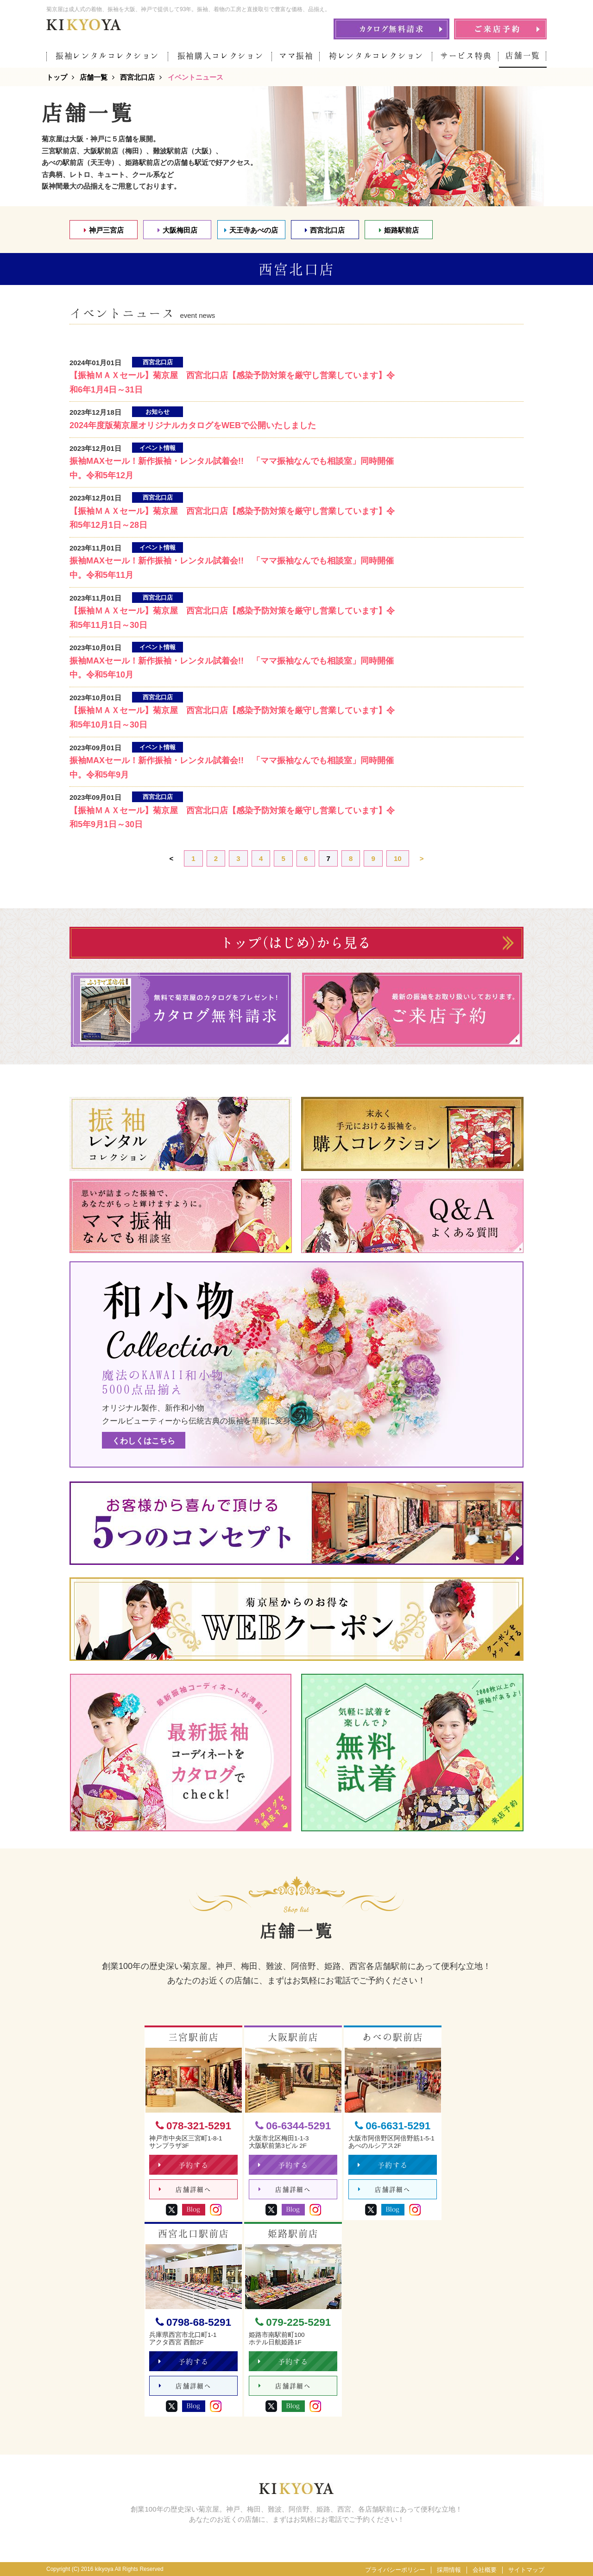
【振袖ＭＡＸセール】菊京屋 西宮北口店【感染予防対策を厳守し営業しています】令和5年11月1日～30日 (232, 618)
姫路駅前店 (399, 230)
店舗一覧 (522, 55)
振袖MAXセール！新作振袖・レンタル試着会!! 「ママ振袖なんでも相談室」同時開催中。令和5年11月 (231, 568)
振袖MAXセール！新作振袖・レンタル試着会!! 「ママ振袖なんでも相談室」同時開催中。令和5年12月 (231, 468)
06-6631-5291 (392, 2126)
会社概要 (485, 2569)
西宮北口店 (325, 230)
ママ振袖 (296, 56)
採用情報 (449, 2569)
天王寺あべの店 (251, 230)
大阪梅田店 (177, 230)
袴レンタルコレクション (376, 56)
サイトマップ (526, 2569)
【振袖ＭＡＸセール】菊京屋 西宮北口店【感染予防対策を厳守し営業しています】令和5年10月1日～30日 (232, 717)
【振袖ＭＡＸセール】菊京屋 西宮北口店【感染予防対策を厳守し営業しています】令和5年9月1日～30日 (232, 817)
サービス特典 (466, 56)
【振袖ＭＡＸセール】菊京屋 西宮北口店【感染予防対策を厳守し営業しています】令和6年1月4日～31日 (232, 382)
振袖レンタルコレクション (107, 56)
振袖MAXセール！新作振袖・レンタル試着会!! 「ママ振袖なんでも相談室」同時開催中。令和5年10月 (231, 668)
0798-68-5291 (193, 2322)
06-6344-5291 (293, 2126)
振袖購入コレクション (220, 56)
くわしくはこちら (143, 1441)
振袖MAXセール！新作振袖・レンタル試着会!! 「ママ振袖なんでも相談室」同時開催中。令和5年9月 (231, 767)
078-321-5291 (193, 2126)
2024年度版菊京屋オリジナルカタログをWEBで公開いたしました (192, 425)
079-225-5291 (293, 2322)
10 (398, 858)
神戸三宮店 (104, 230)
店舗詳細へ (185, 2189)
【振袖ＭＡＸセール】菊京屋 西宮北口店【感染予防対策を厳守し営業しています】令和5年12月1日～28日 (232, 518)
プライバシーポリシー (395, 2569)
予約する (183, 2164)
